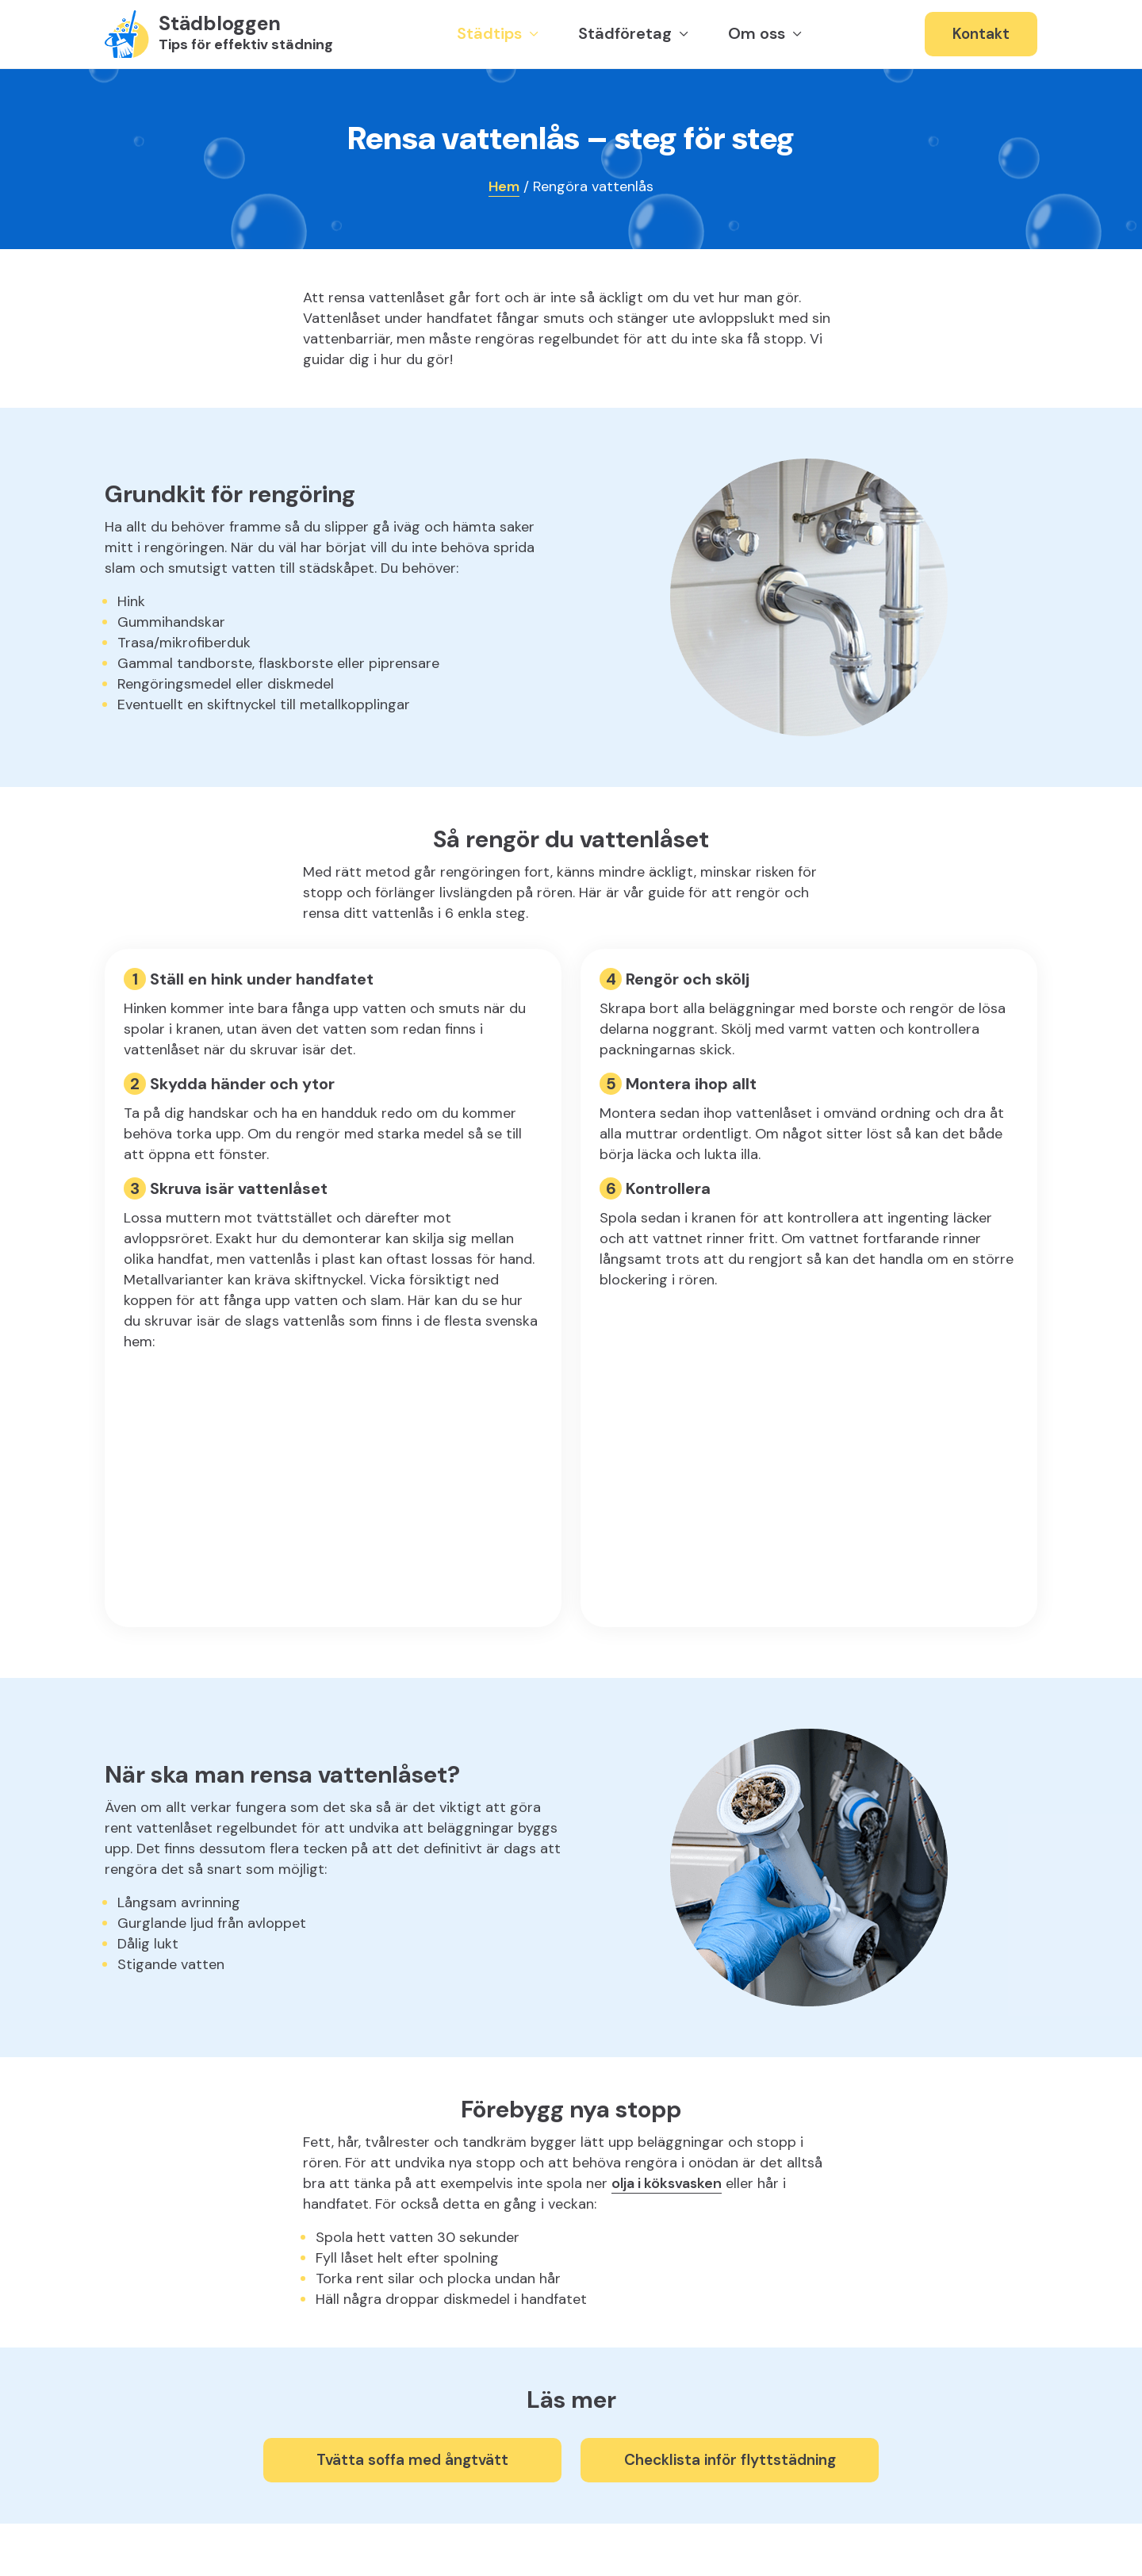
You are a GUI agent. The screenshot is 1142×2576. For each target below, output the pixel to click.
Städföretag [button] (627, 33)
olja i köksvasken (666, 2183)
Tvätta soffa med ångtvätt (412, 2460)
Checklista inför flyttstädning (730, 2460)
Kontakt (981, 34)
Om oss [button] (758, 33)
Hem (504, 186)
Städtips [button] (491, 33)
